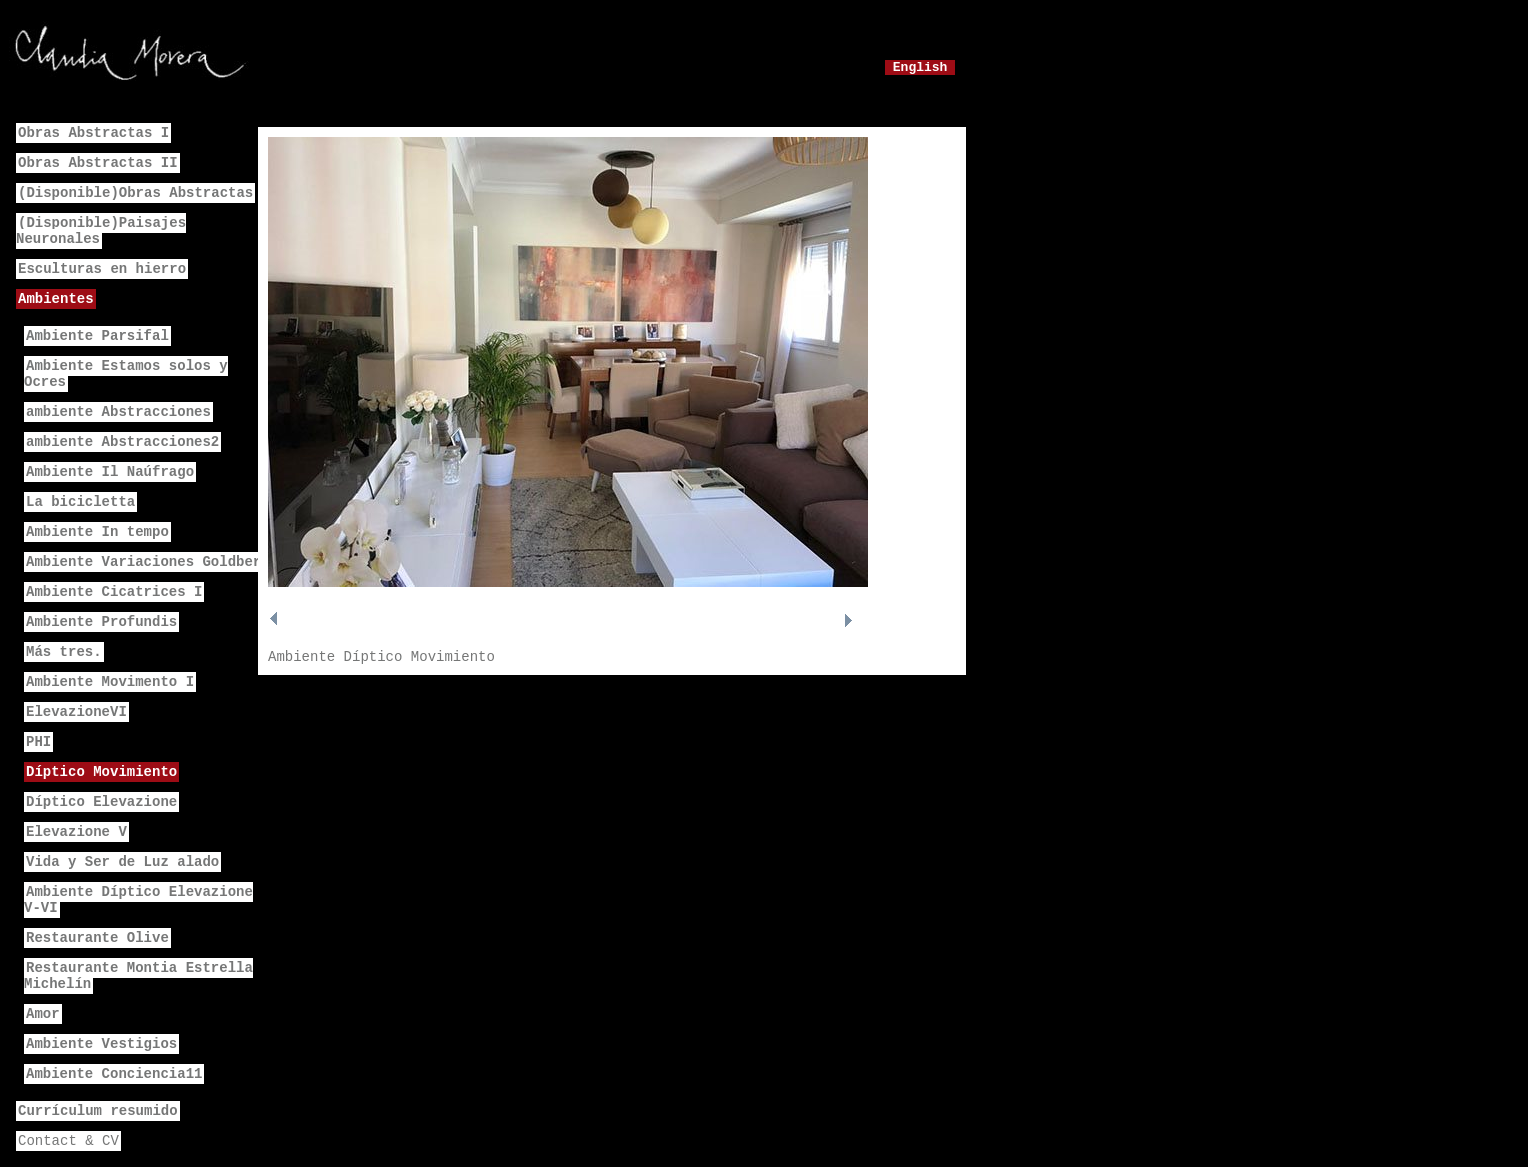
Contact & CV (68, 1141)
